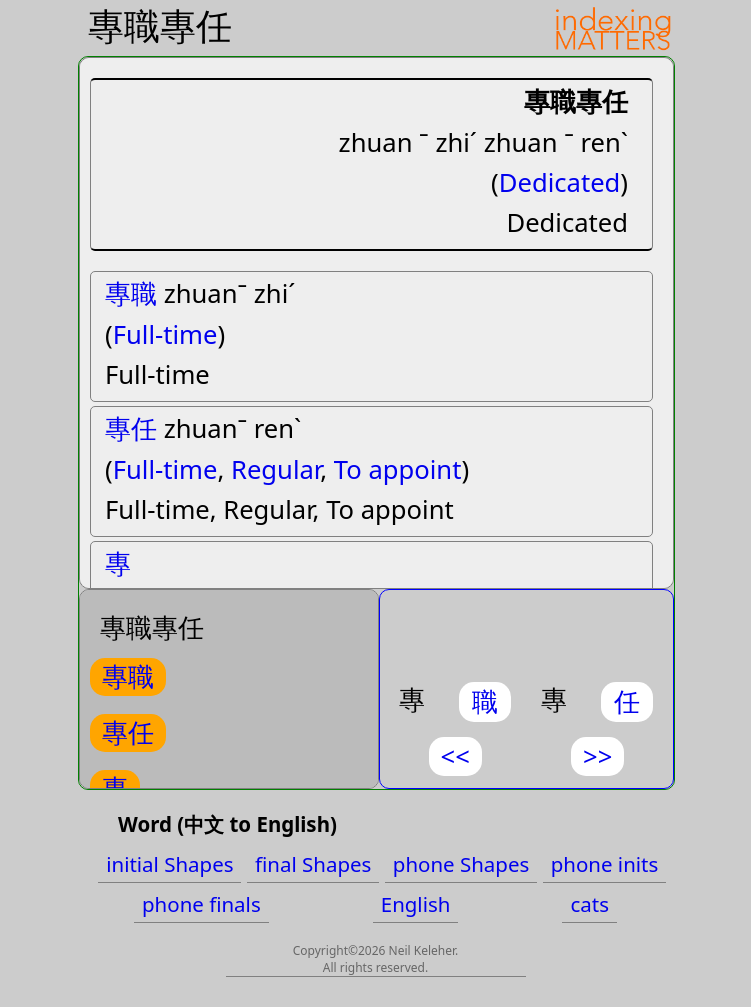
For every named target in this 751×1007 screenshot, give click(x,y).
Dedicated (560, 182)
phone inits (605, 864)
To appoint (398, 469)
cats (589, 904)
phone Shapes (461, 864)
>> (597, 756)
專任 (131, 428)
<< (455, 756)
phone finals (201, 904)
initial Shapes (169, 864)
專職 (131, 293)
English (416, 904)
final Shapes (313, 864)
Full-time (165, 334)
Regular (275, 469)
